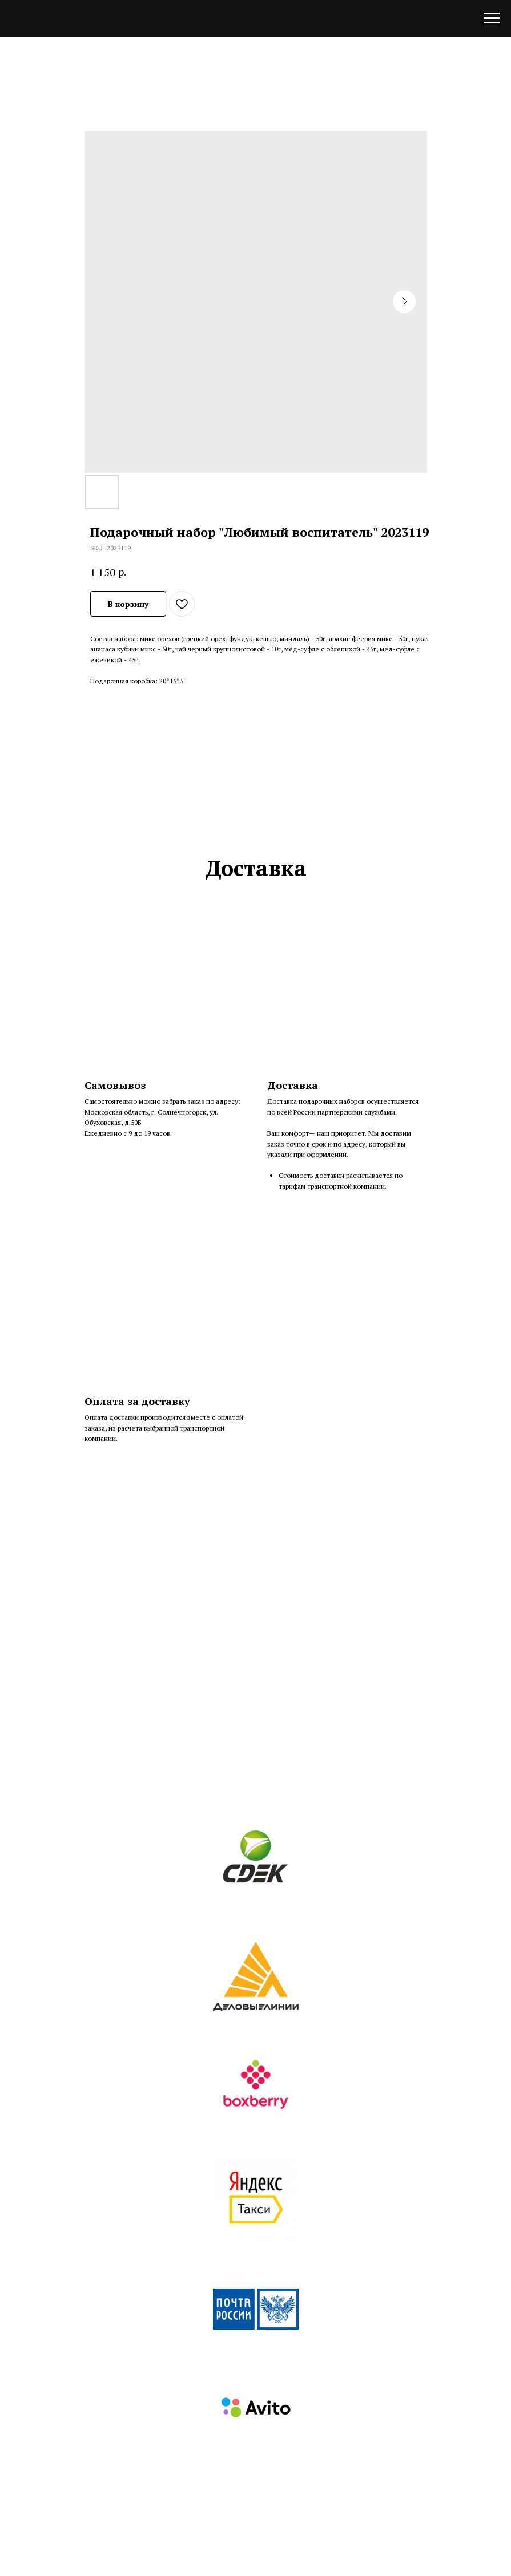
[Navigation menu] (492, 18)
